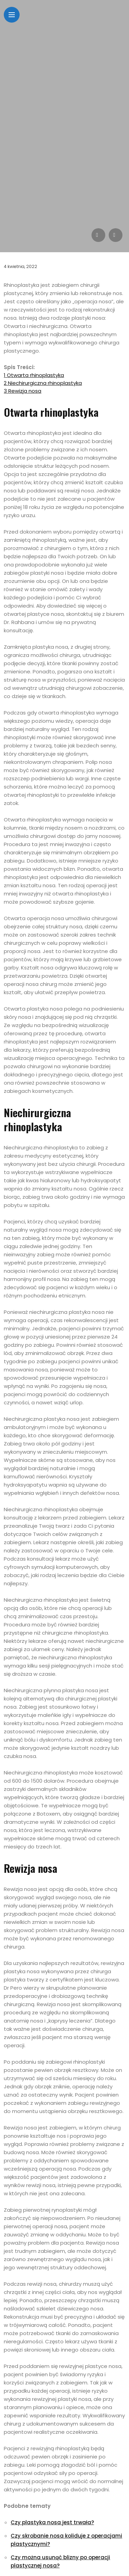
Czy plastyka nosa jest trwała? (52, 2522)
